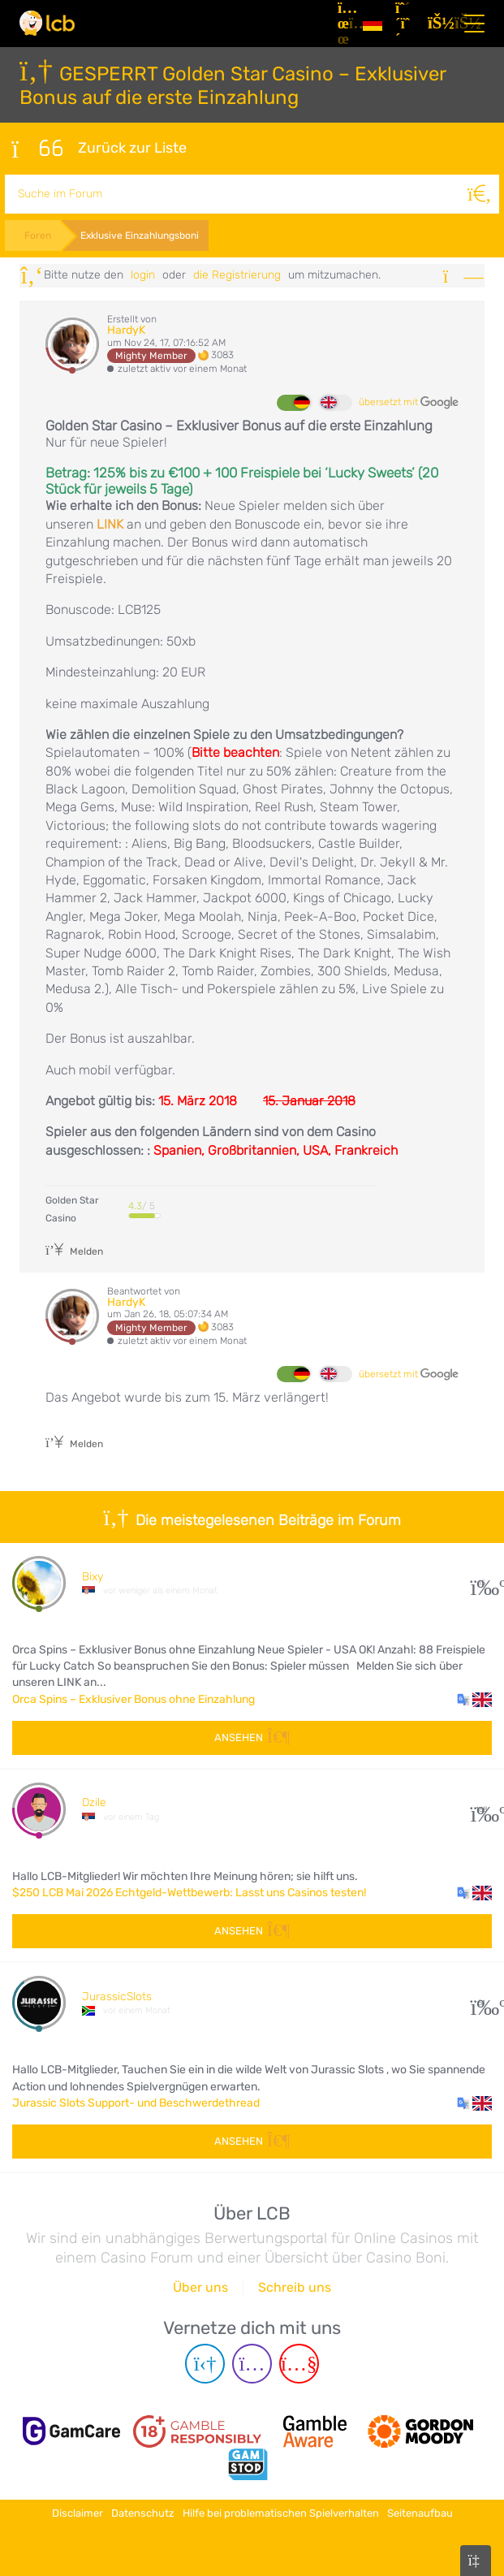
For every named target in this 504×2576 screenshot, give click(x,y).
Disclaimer (77, 2513)
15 (482, 1583)
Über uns (200, 2287)
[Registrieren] (405, 23)
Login (143, 275)
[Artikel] (344, 23)
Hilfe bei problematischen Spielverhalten (281, 2513)
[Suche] (479, 194)
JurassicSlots (117, 1996)
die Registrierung (237, 275)
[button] (474, 1700)
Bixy (92, 1577)
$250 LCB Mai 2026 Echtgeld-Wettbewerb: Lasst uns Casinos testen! (189, 1893)
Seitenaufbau (420, 2513)
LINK (110, 524)
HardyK (126, 330)
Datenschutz (142, 2513)
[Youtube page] (299, 2364)
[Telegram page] (205, 2364)
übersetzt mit (409, 402)
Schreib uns (294, 2287)
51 (482, 2003)
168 (482, 1809)
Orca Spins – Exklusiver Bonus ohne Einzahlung (133, 1699)
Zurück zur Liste (99, 148)
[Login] (437, 23)
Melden (74, 1251)
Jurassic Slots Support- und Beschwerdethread (136, 2103)
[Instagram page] (252, 2364)
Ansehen (252, 1737)
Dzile (94, 1802)
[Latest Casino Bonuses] (47, 23)
